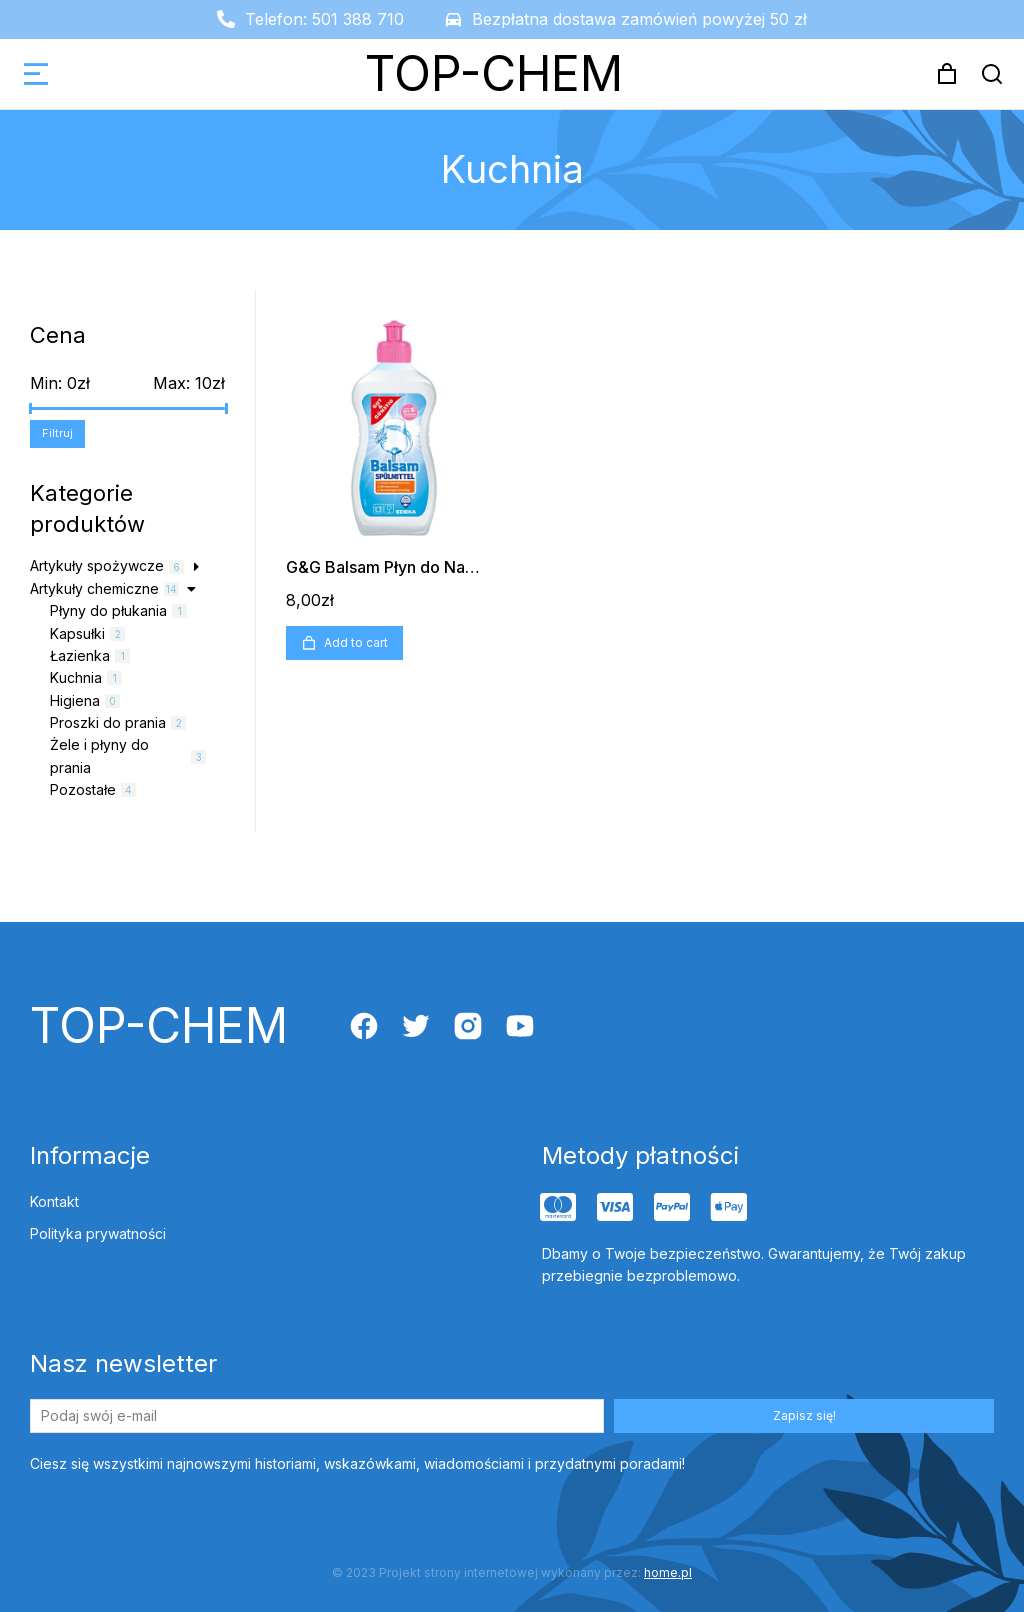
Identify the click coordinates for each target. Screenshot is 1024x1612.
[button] (36, 74)
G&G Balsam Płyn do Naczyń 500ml (421, 567)
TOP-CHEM (494, 73)
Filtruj (57, 433)
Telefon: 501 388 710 (324, 19)
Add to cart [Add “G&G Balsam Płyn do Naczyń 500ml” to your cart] (344, 643)
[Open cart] (947, 74)
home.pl (668, 1572)
